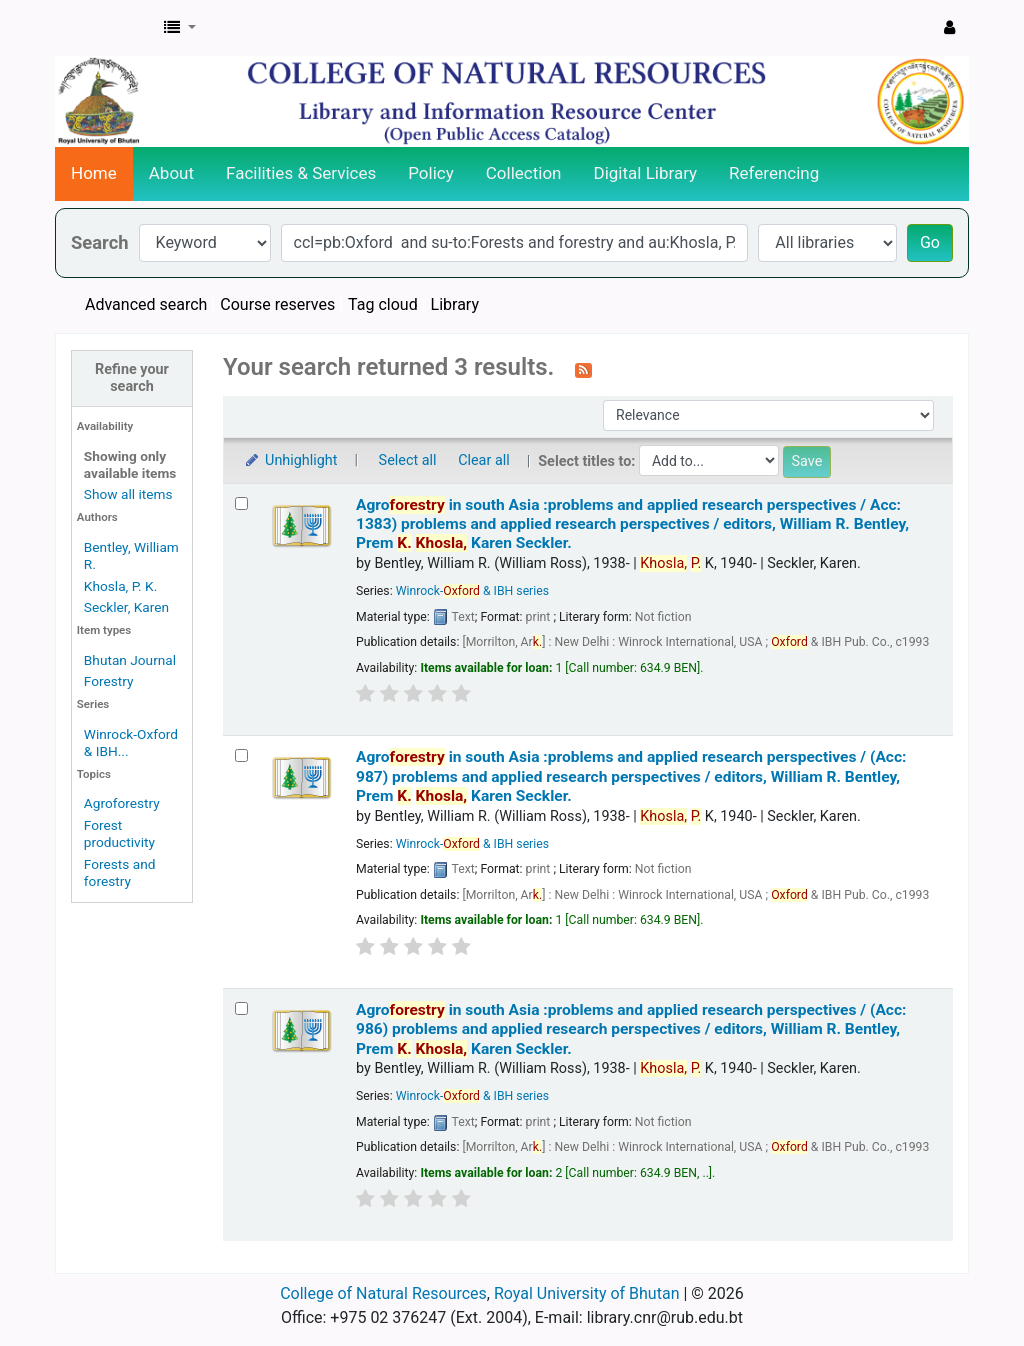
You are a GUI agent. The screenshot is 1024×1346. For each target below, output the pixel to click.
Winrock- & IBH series (472, 591)
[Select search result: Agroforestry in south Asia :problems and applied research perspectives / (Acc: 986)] (241, 1008)
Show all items (128, 494)
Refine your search (132, 378)
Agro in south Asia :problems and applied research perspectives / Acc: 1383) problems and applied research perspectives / (632, 524)
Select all (408, 460)
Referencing (774, 173)
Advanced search (146, 304)
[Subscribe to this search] (583, 369)
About (171, 173)
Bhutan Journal (130, 660)
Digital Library (646, 173)
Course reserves (277, 304)
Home (94, 173)
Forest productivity (119, 833)
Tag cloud (383, 304)
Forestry (109, 681)
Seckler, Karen (126, 607)
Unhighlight (290, 460)
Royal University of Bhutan (587, 1293)
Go (930, 242)
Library (455, 304)
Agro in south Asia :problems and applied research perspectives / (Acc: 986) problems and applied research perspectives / (631, 1029)
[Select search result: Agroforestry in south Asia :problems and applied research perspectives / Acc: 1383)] (241, 503)
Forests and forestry (120, 872)
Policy (431, 173)
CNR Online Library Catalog (106, 28)
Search (100, 242)
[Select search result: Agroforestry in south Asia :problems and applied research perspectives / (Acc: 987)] (241, 755)
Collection (524, 173)
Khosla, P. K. (120, 586)
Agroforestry (122, 803)
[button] (180, 28)
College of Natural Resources (383, 1293)
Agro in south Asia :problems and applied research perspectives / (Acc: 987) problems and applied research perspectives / (631, 776)
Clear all (484, 460)
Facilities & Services (301, 173)
